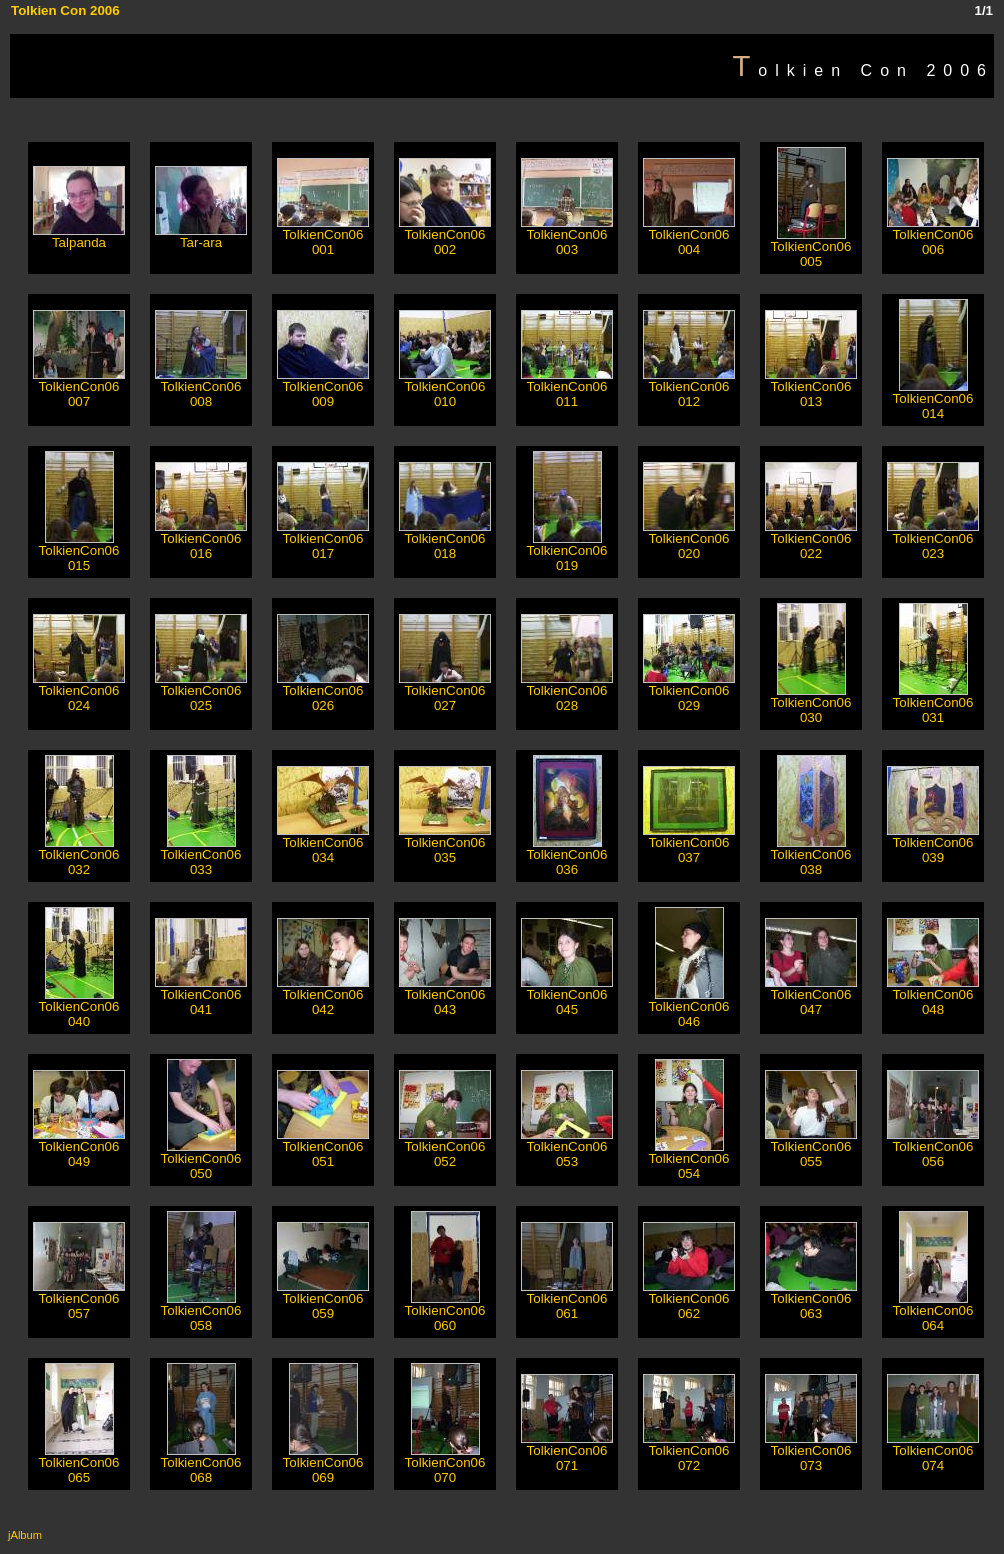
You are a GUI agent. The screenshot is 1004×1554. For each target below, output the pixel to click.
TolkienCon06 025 (201, 692)
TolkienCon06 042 (323, 996)
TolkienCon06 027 (445, 692)
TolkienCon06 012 (689, 388)
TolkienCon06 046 (689, 1008)
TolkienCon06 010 (445, 388)
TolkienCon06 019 (567, 552)
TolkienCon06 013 (811, 388)
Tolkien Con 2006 (65, 10)
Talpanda (79, 236)
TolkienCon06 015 (79, 552)
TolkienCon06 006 (933, 236)
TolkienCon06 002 (445, 236)
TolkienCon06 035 (445, 844)
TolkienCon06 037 (689, 844)
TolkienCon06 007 (79, 388)
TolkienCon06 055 (811, 1148)
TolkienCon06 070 (445, 1464)
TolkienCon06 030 (811, 704)
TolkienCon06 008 (201, 388)
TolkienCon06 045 (567, 996)
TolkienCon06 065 (79, 1464)
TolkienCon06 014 (933, 400)
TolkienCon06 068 (201, 1464)
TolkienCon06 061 (567, 1300)
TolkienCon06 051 (323, 1148)
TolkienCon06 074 (933, 1452)
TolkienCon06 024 (79, 692)
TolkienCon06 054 (689, 1160)
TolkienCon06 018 (445, 540)
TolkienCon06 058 (201, 1312)
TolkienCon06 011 (567, 388)
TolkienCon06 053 (567, 1148)
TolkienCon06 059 (323, 1300)
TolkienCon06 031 (933, 704)
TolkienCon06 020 (689, 540)
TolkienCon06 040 (79, 1008)
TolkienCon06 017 (323, 540)
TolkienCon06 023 (933, 540)
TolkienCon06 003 (567, 236)
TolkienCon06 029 (689, 692)
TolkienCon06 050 (201, 1160)
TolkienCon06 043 (445, 996)
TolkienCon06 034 (323, 844)
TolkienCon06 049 (79, 1148)
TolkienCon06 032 (79, 856)
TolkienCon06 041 (201, 996)
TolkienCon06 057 (79, 1300)
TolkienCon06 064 (933, 1312)
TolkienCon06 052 (445, 1148)
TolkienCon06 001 (323, 236)
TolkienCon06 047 (811, 996)
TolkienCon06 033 (201, 856)
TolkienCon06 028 (567, 692)
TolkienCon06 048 (933, 996)
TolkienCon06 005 (811, 248)
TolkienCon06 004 (689, 236)
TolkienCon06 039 (933, 844)
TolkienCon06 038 (811, 856)
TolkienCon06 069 (323, 1464)
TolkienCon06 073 (811, 1452)
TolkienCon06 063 (811, 1300)
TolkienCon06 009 (323, 388)
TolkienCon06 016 (201, 540)
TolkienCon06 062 (689, 1300)
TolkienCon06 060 (445, 1312)
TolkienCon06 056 (933, 1148)
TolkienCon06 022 (811, 540)
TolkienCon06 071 (567, 1452)
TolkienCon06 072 (689, 1452)
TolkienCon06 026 (323, 692)
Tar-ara (201, 236)
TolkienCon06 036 (567, 856)
